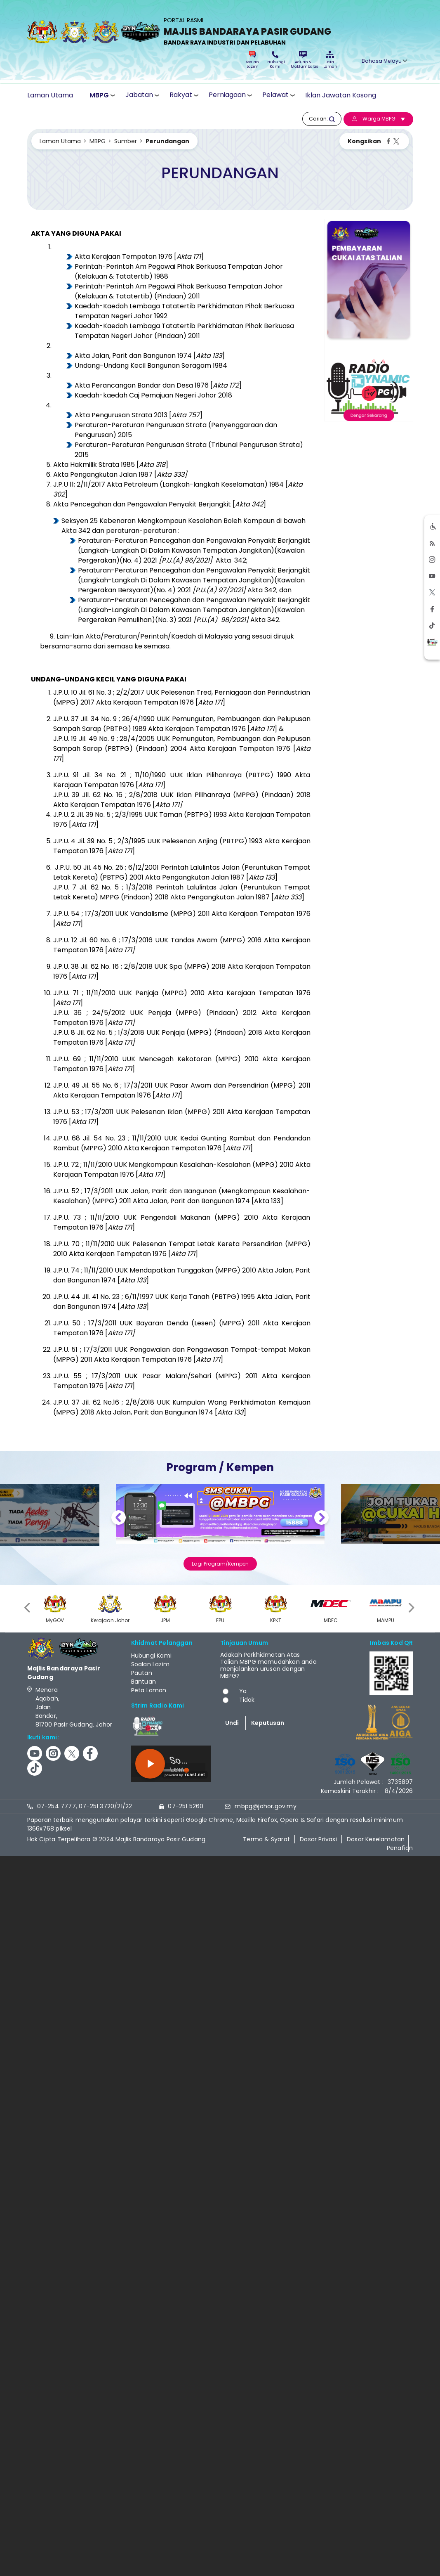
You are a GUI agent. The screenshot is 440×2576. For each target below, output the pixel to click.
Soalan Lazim (252, 60)
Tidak (247, 1700)
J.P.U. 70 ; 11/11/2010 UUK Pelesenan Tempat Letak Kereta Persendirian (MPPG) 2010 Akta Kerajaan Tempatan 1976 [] (182, 1248)
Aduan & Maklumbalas (303, 60)
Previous (118, 1519)
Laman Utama (50, 95)
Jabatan (139, 94)
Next (321, 1519)
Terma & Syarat (266, 1839)
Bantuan (143, 1681)
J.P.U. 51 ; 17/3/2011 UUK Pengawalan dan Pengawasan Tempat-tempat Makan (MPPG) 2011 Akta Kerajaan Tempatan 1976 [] (182, 1354)
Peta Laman (329, 60)
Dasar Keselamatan (376, 1839)
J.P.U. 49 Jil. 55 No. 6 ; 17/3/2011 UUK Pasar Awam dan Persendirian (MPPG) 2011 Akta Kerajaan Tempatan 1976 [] (182, 1090)
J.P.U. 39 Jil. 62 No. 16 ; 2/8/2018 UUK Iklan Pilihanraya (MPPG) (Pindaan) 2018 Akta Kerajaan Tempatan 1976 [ (182, 799)
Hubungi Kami (275, 60)
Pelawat (275, 94)
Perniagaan (227, 94)
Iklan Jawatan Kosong (340, 95)
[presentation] (28, 1607)
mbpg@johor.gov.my (265, 1806)
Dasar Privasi (318, 1839)
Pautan (141, 1673)
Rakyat (180, 94)
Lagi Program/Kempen (220, 1563)
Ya (243, 1691)
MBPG (99, 95)
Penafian (400, 1848)
